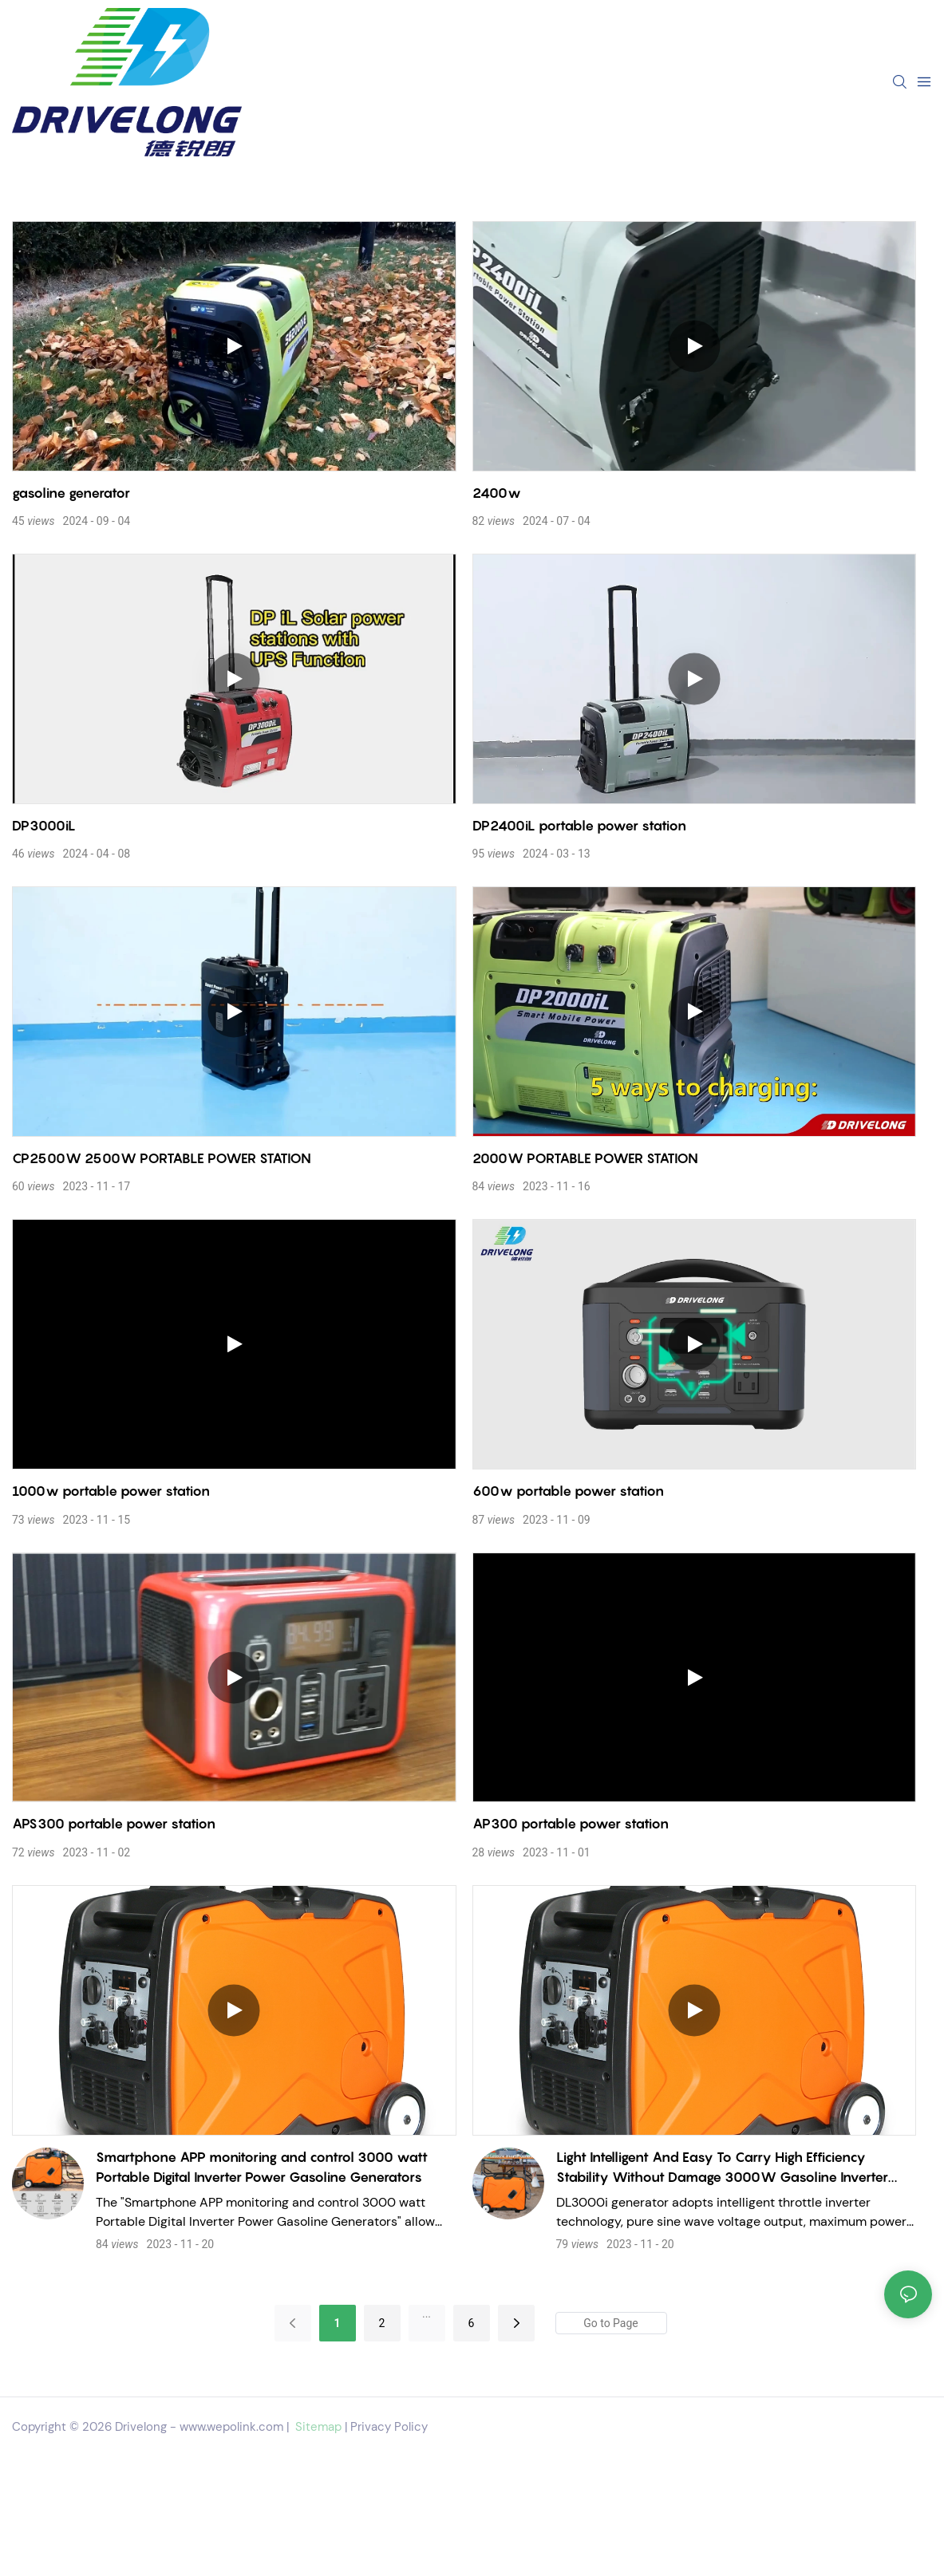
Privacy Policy (389, 2427)
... (426, 2313)
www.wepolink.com (231, 2427)
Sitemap (317, 2427)
